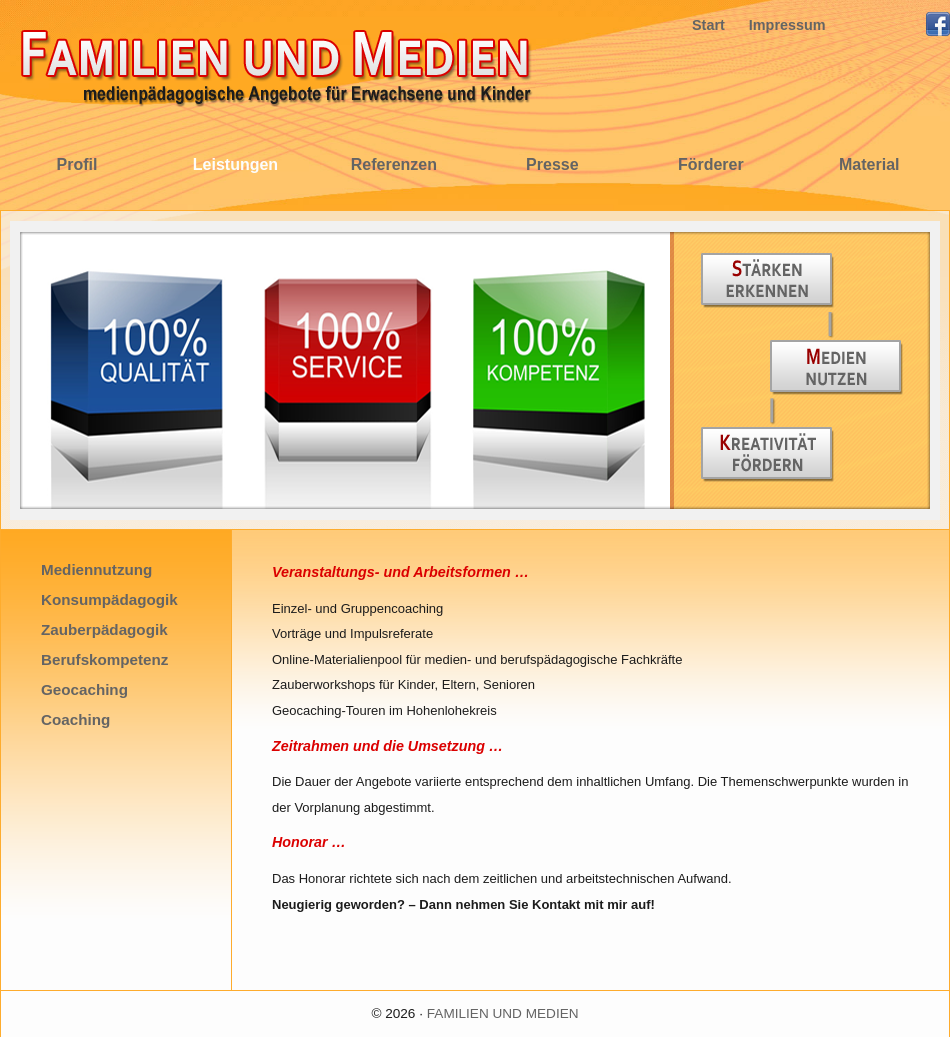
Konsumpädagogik (109, 599)
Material (869, 164)
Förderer (711, 164)
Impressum (787, 25)
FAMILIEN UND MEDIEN (503, 1013)
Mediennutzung (96, 569)
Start (708, 25)
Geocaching (84, 689)
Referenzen (394, 164)
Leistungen (235, 164)
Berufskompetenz (104, 659)
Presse (552, 164)
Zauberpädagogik (104, 629)
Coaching (75, 719)
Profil (77, 164)
